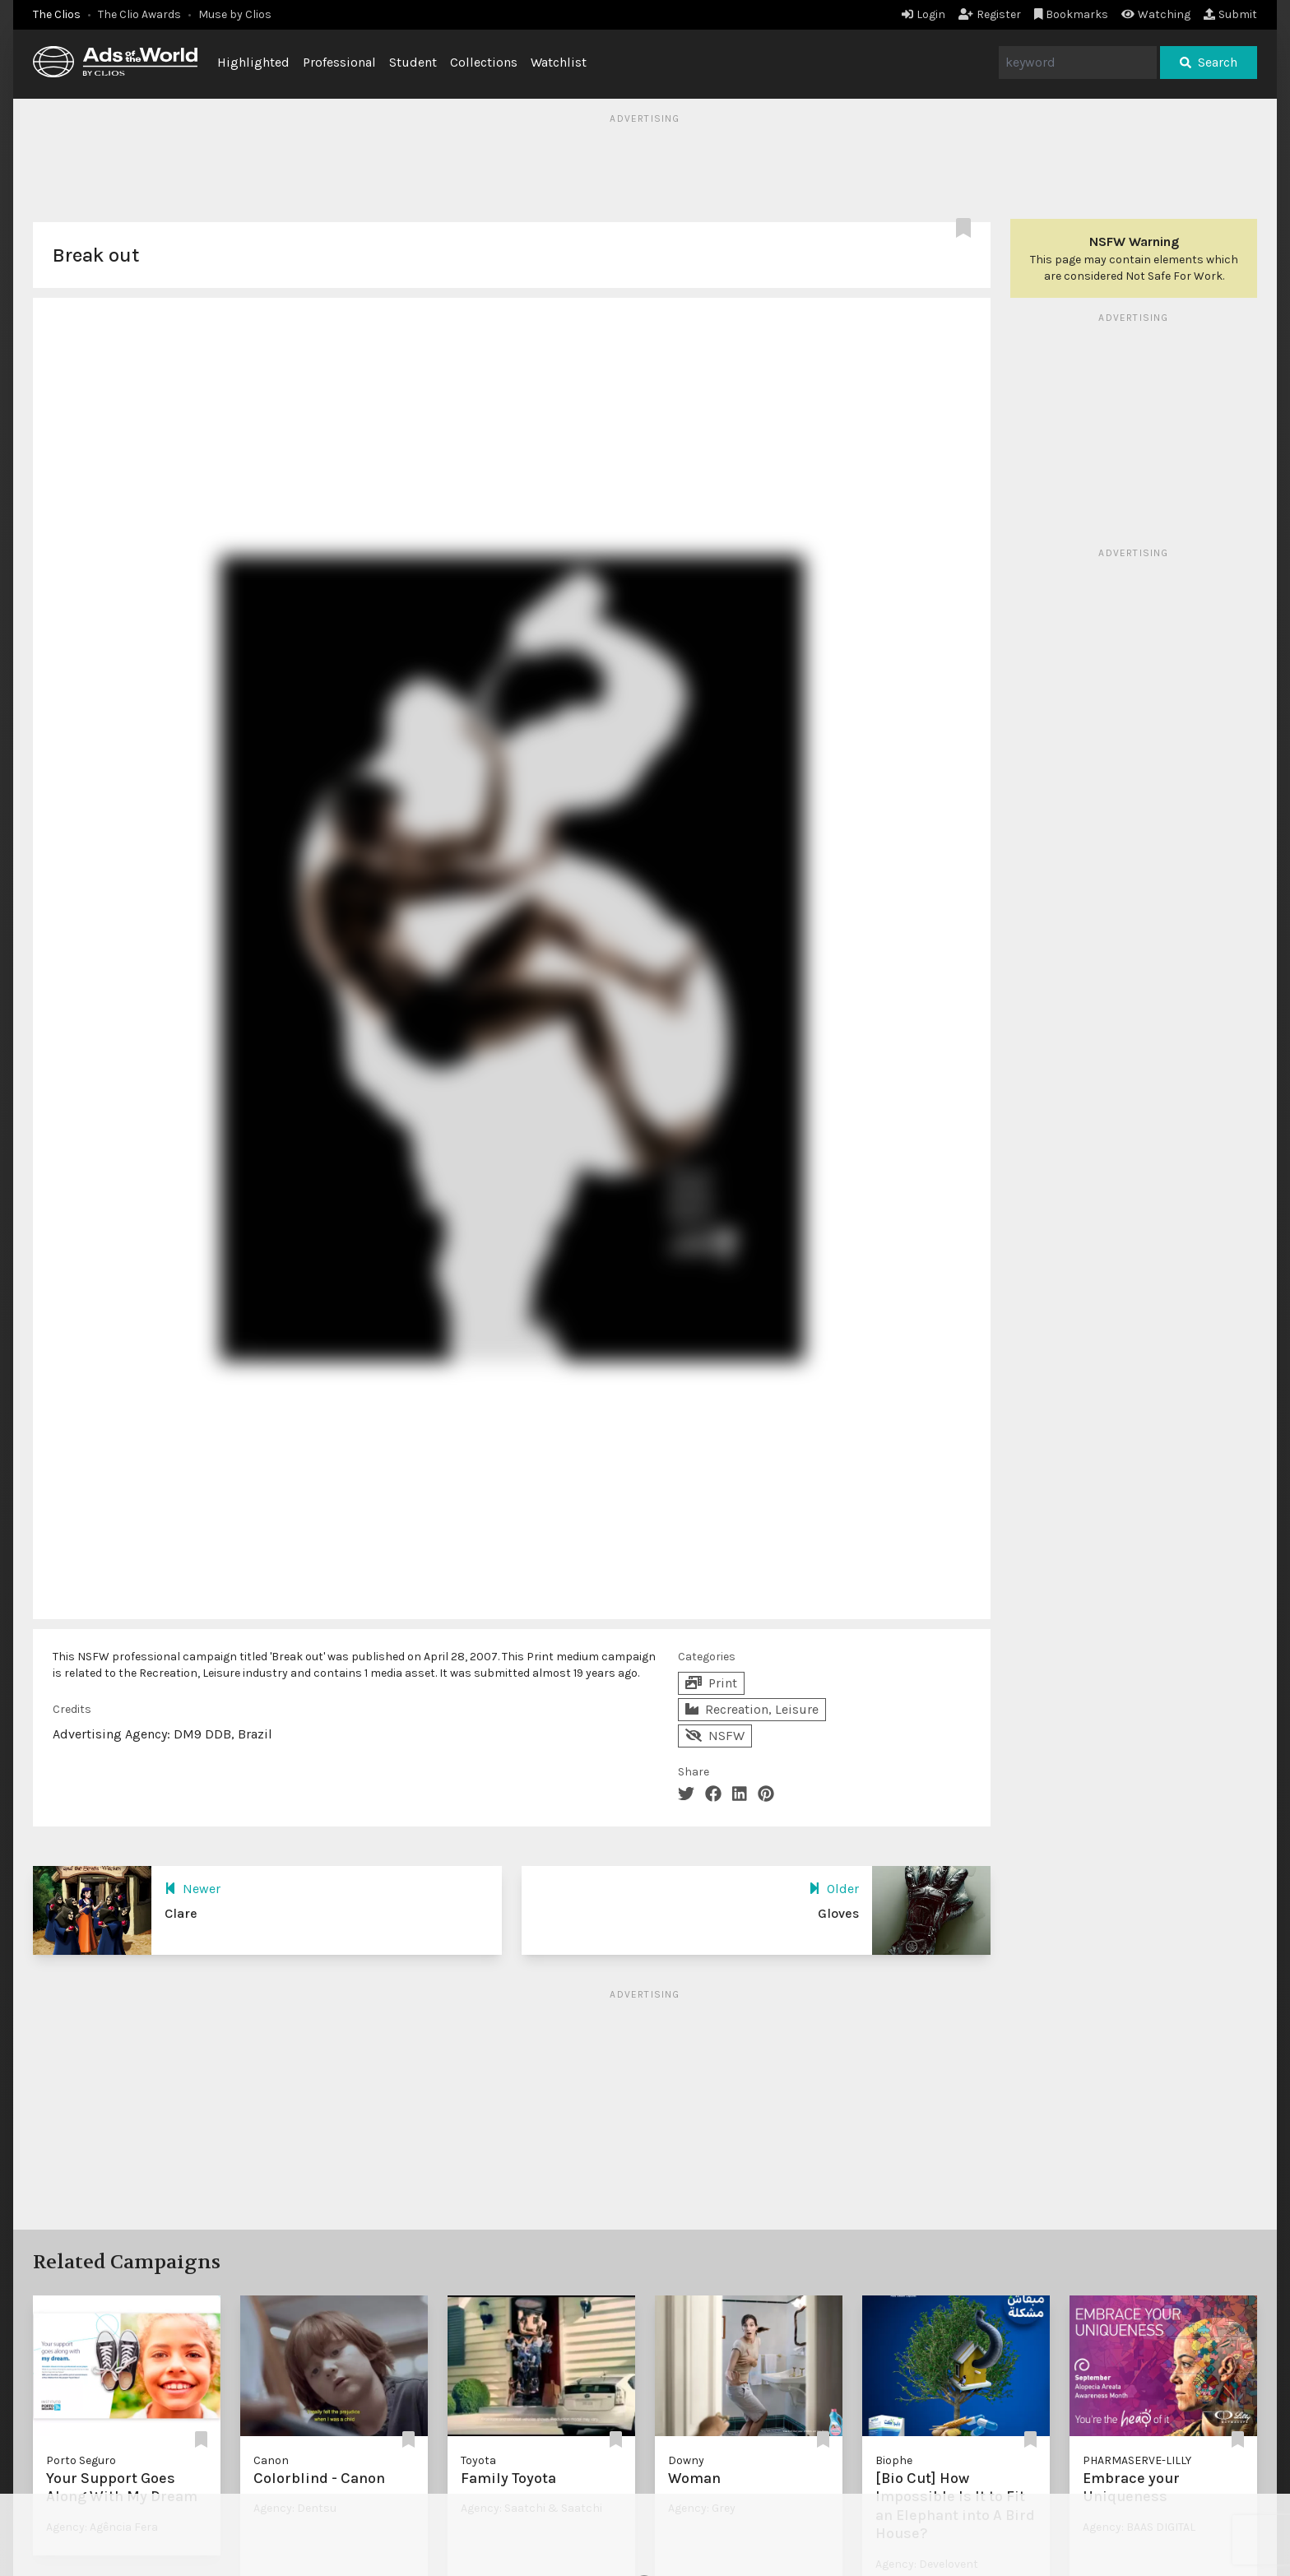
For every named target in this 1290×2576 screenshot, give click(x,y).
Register (989, 14)
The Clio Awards (139, 14)
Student (413, 62)
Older (834, 1888)
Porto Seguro (81, 2460)
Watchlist (559, 62)
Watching (1155, 14)
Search (1208, 62)
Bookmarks (1071, 14)
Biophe (893, 2460)
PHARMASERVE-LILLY (1137, 2460)
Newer (192, 1888)
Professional (339, 62)
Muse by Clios (234, 14)
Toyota (478, 2460)
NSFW (715, 1735)
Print (711, 1683)
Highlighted (253, 62)
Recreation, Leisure (752, 1709)
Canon (271, 2460)
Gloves (838, 1913)
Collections (483, 62)
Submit (1230, 14)
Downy (686, 2460)
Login (923, 14)
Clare (181, 1913)
